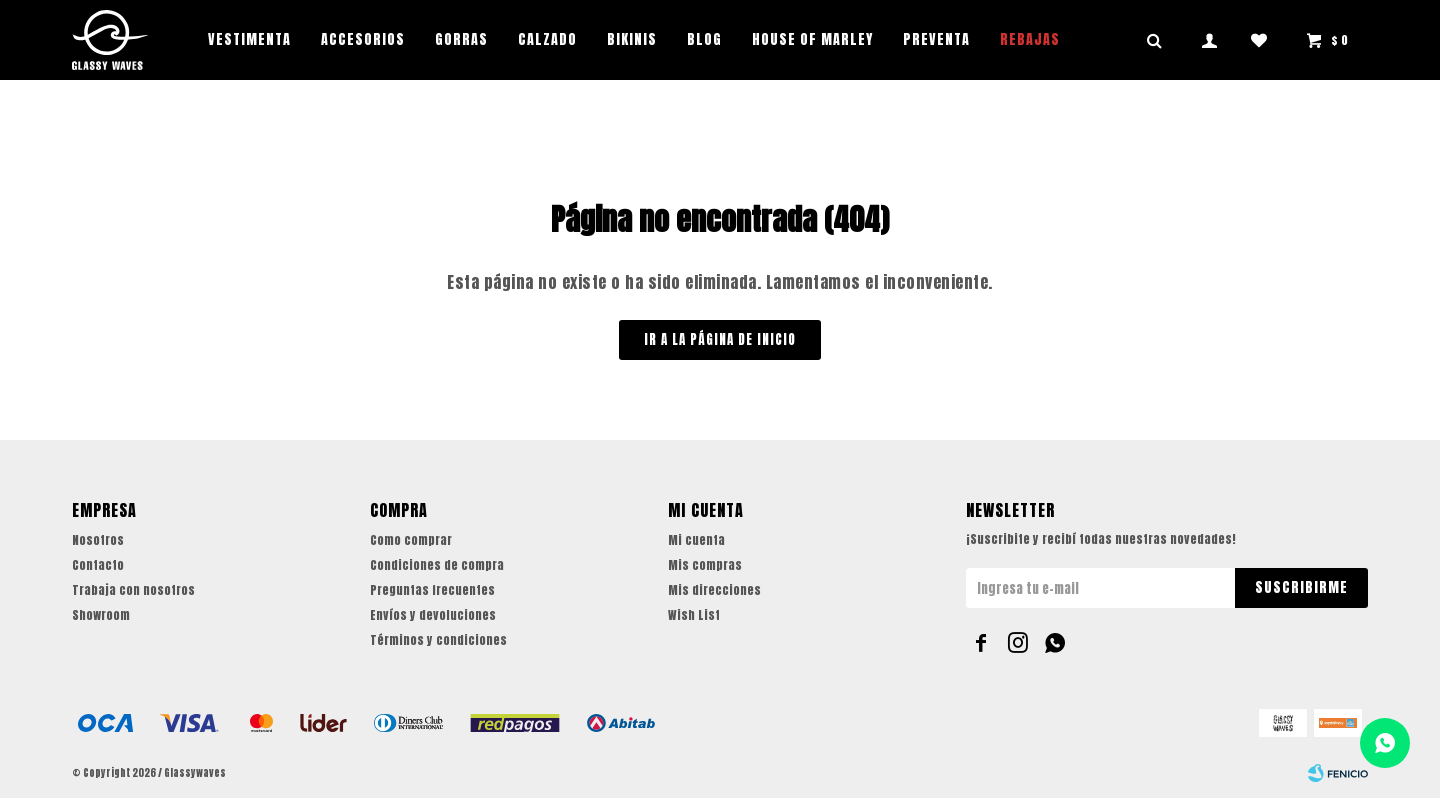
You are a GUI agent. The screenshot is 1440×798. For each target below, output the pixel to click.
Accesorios (363, 39)
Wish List (694, 615)
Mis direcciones (714, 590)
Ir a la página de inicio (720, 339)
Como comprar (411, 540)
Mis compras (705, 565)
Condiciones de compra (437, 565)
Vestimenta (249, 39)
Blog (704, 39)
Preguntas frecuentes (432, 590)
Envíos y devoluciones (433, 615)
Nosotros (98, 540)
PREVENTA (936, 39)
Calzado (547, 39)
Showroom (101, 615)
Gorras (461, 39)
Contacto (98, 565)
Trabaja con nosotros (133, 590)
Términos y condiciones (438, 640)
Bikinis (632, 39)
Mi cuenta (696, 540)
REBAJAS (1030, 39)
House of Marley (812, 39)
